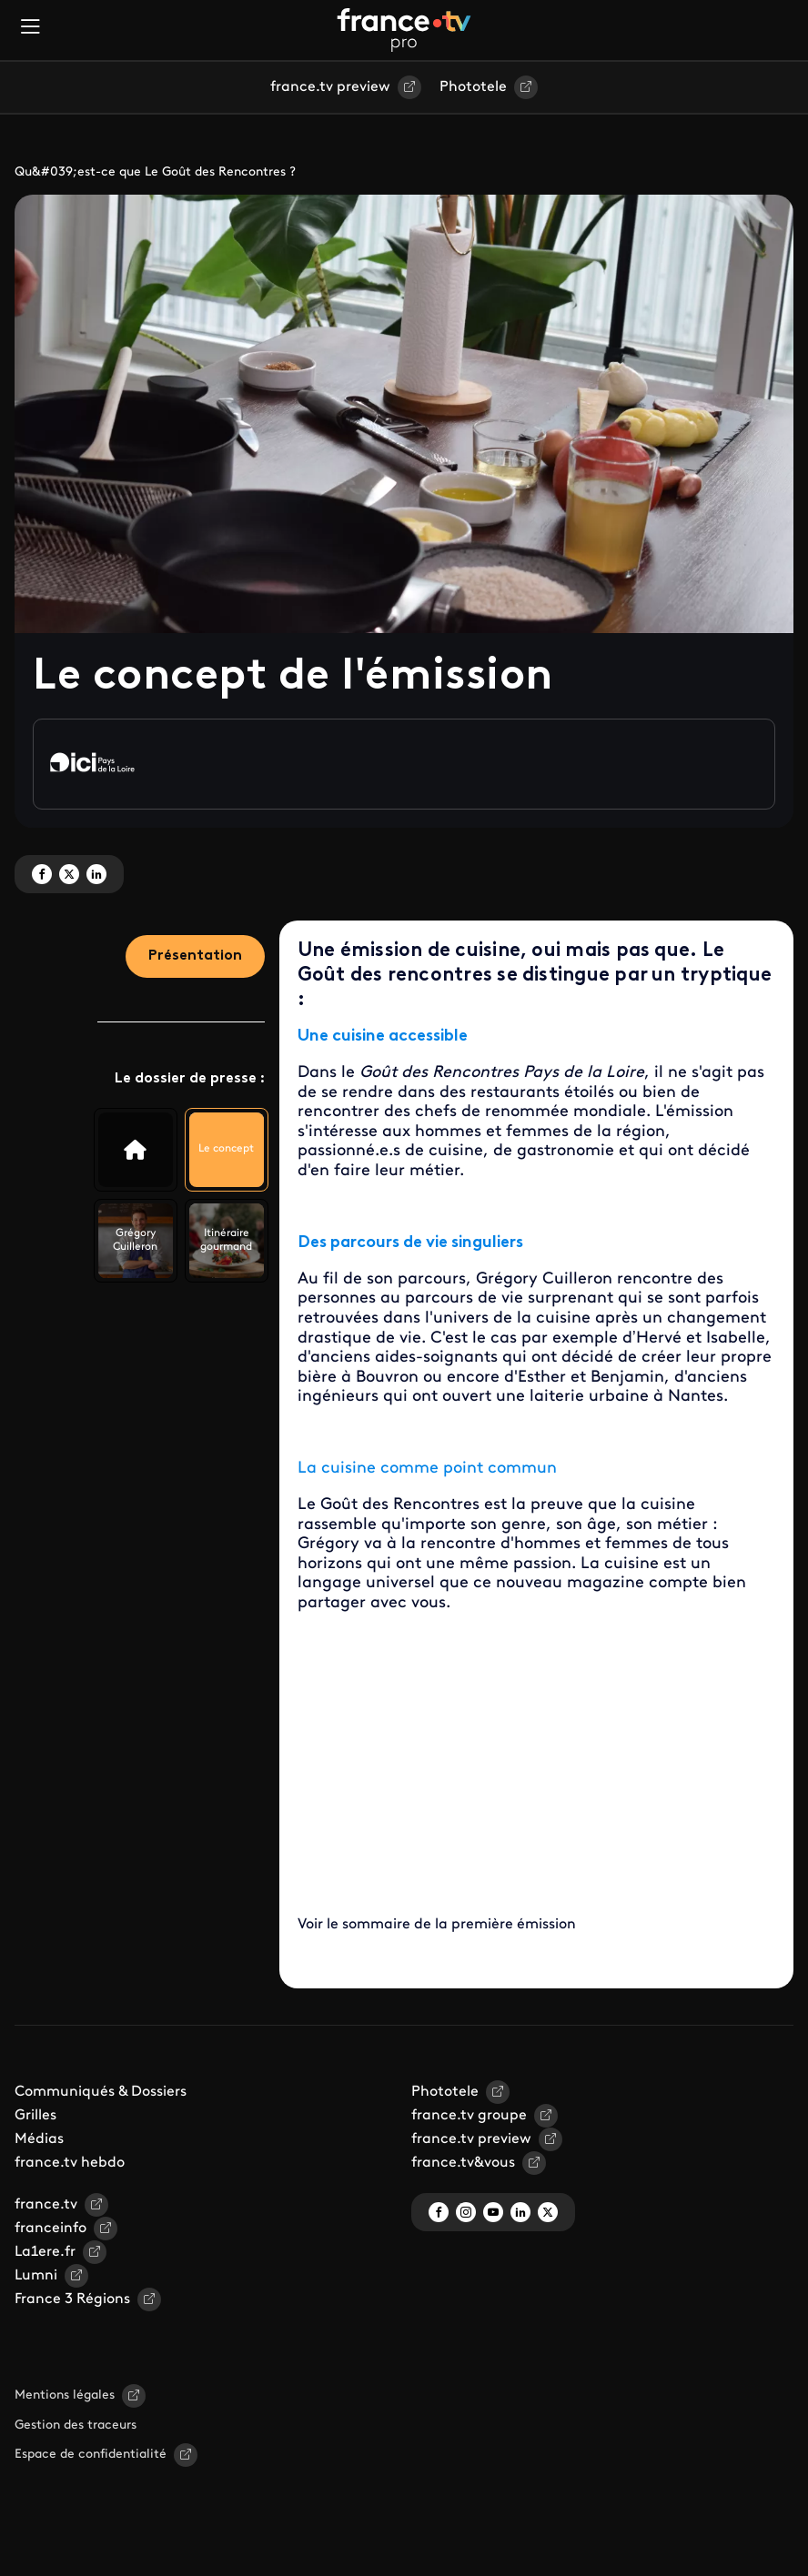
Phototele (473, 87)
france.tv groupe (469, 2115)
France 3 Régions (72, 2299)
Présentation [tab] (195, 956)
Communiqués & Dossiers (101, 2092)
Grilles (35, 2115)
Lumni (36, 2276)
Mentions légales (65, 2395)
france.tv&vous (463, 2163)
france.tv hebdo (70, 2163)
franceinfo (50, 2228)
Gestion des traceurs (75, 2425)
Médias (39, 2139)
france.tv (46, 2205)
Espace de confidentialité (91, 2454)
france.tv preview (330, 87)
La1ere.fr (45, 2252)
